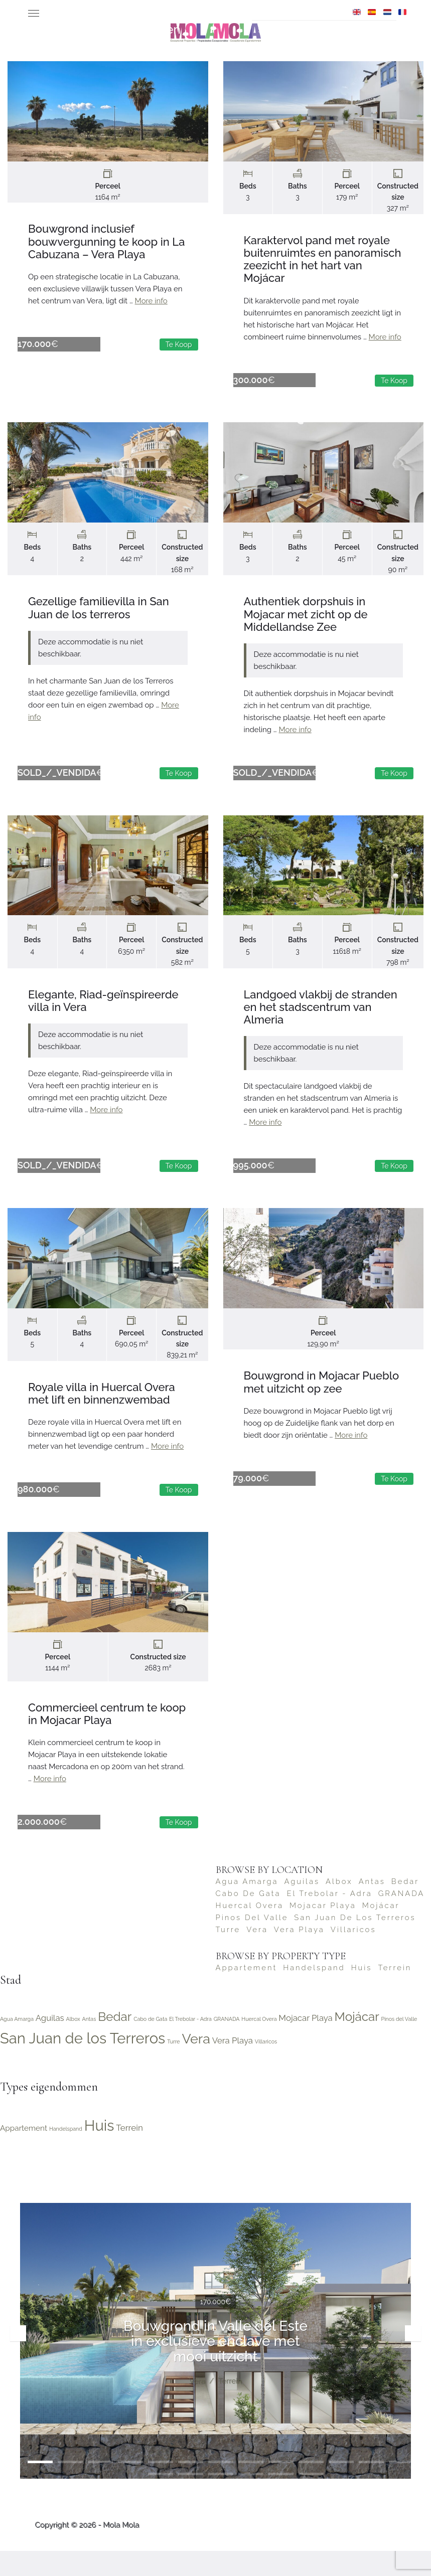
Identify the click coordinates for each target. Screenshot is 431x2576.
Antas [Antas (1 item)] (372, 1906)
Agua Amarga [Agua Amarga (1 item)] (247, 1906)
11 (341, 2487)
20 (311, 2499)
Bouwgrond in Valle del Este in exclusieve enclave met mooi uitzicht (215, 2366)
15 (160, 2499)
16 (190, 2499)
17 (220, 2499)
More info (151, 300)
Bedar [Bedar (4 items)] (405, 1906)
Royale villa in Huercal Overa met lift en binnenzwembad (101, 1408)
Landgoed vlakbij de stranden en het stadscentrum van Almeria (320, 1017)
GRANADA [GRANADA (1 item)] (401, 1918)
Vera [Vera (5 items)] (257, 1954)
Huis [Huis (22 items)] (361, 1992)
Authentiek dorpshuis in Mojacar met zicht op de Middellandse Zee (306, 619)
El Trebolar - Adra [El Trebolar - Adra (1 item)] (329, 1918)
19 (281, 2499)
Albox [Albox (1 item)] (339, 1906)
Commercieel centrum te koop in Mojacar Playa (107, 1734)
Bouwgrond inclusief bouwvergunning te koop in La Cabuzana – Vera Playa (106, 241)
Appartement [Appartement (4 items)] (246, 1992)
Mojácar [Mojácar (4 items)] (381, 1930)
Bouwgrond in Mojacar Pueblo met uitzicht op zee (321, 1397)
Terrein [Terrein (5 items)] (394, 1992)
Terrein (230, 2406)
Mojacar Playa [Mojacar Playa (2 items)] (323, 1930)
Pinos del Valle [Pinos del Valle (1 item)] (252, 1942)
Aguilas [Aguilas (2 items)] (302, 1906)
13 (401, 2487)
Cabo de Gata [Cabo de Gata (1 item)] (248, 1918)
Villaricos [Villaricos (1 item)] (353, 1954)
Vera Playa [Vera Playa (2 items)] (299, 1954)
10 (311, 2487)
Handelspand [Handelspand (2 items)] (314, 1992)
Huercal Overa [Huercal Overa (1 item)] (249, 1930)
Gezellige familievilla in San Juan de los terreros (98, 612)
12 (371, 2487)
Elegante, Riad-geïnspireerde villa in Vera (103, 1010)
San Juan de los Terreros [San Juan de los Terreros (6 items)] (354, 1942)
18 (250, 2499)
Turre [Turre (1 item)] (228, 1954)
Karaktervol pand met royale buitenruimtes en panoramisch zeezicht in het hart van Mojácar (322, 259)
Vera (197, 2406)
